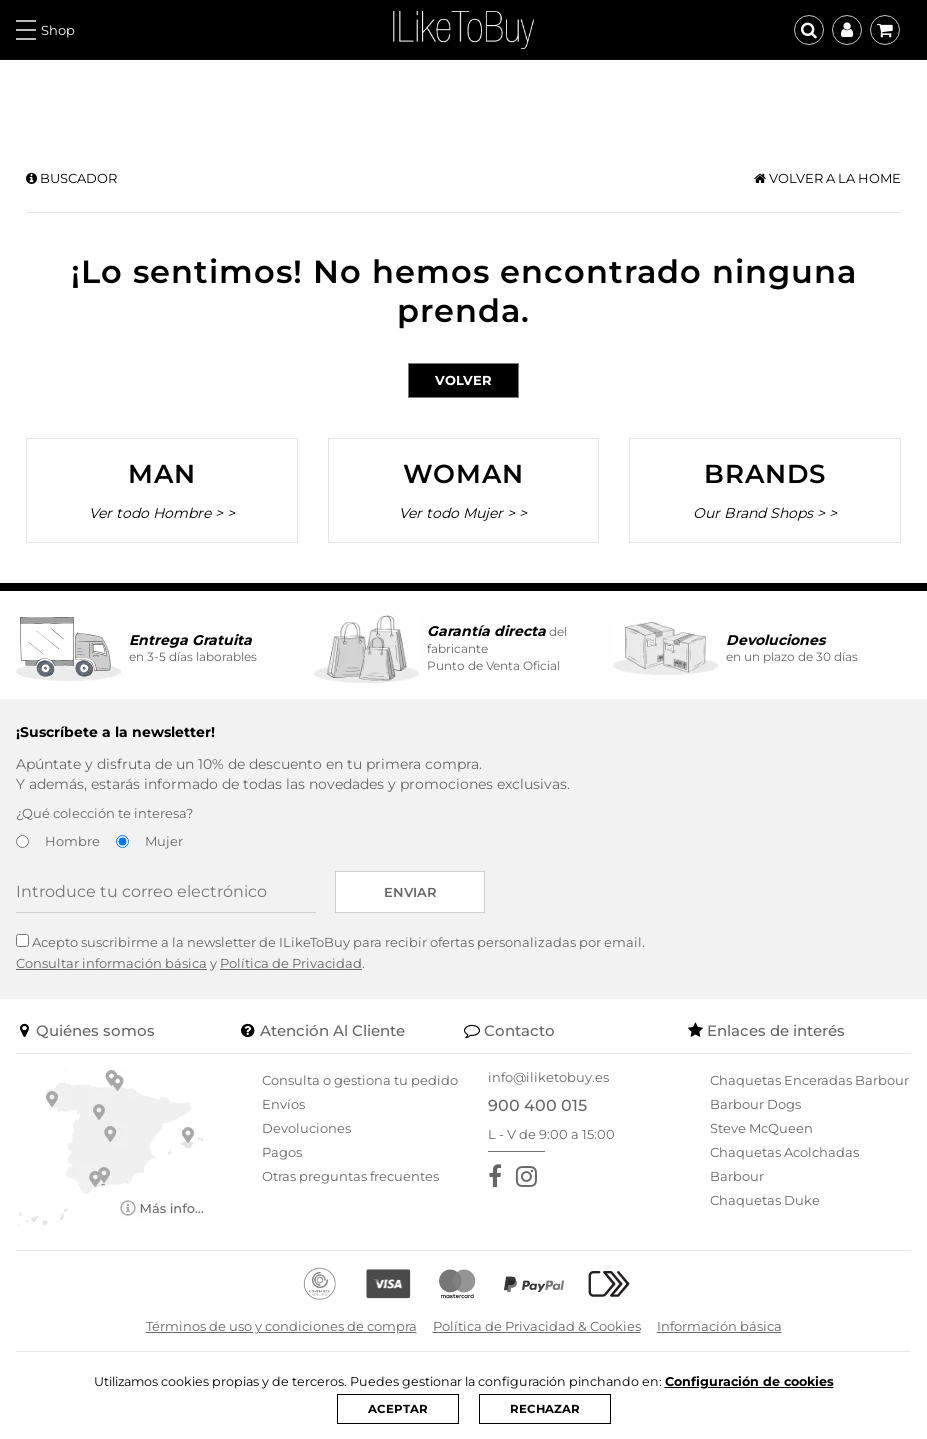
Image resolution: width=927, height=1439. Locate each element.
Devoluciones (306, 1128)
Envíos (283, 1104)
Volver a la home (827, 178)
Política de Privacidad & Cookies (537, 1326)
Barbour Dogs (755, 1104)
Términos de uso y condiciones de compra (281, 1326)
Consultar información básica (111, 963)
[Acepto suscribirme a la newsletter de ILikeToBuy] (22, 940)
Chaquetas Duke (765, 1200)
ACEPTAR (397, 1409)
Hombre (72, 841)
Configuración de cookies (753, 1381)
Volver (463, 380)
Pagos (282, 1152)
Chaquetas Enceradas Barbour (809, 1080)
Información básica (719, 1326)
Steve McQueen (761, 1128)
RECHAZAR (544, 1409)
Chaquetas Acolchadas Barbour (784, 1164)
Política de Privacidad (291, 963)
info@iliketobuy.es (548, 1077)
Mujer (164, 841)
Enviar (410, 892)
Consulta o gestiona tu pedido (360, 1080)
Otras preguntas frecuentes (350, 1176)
